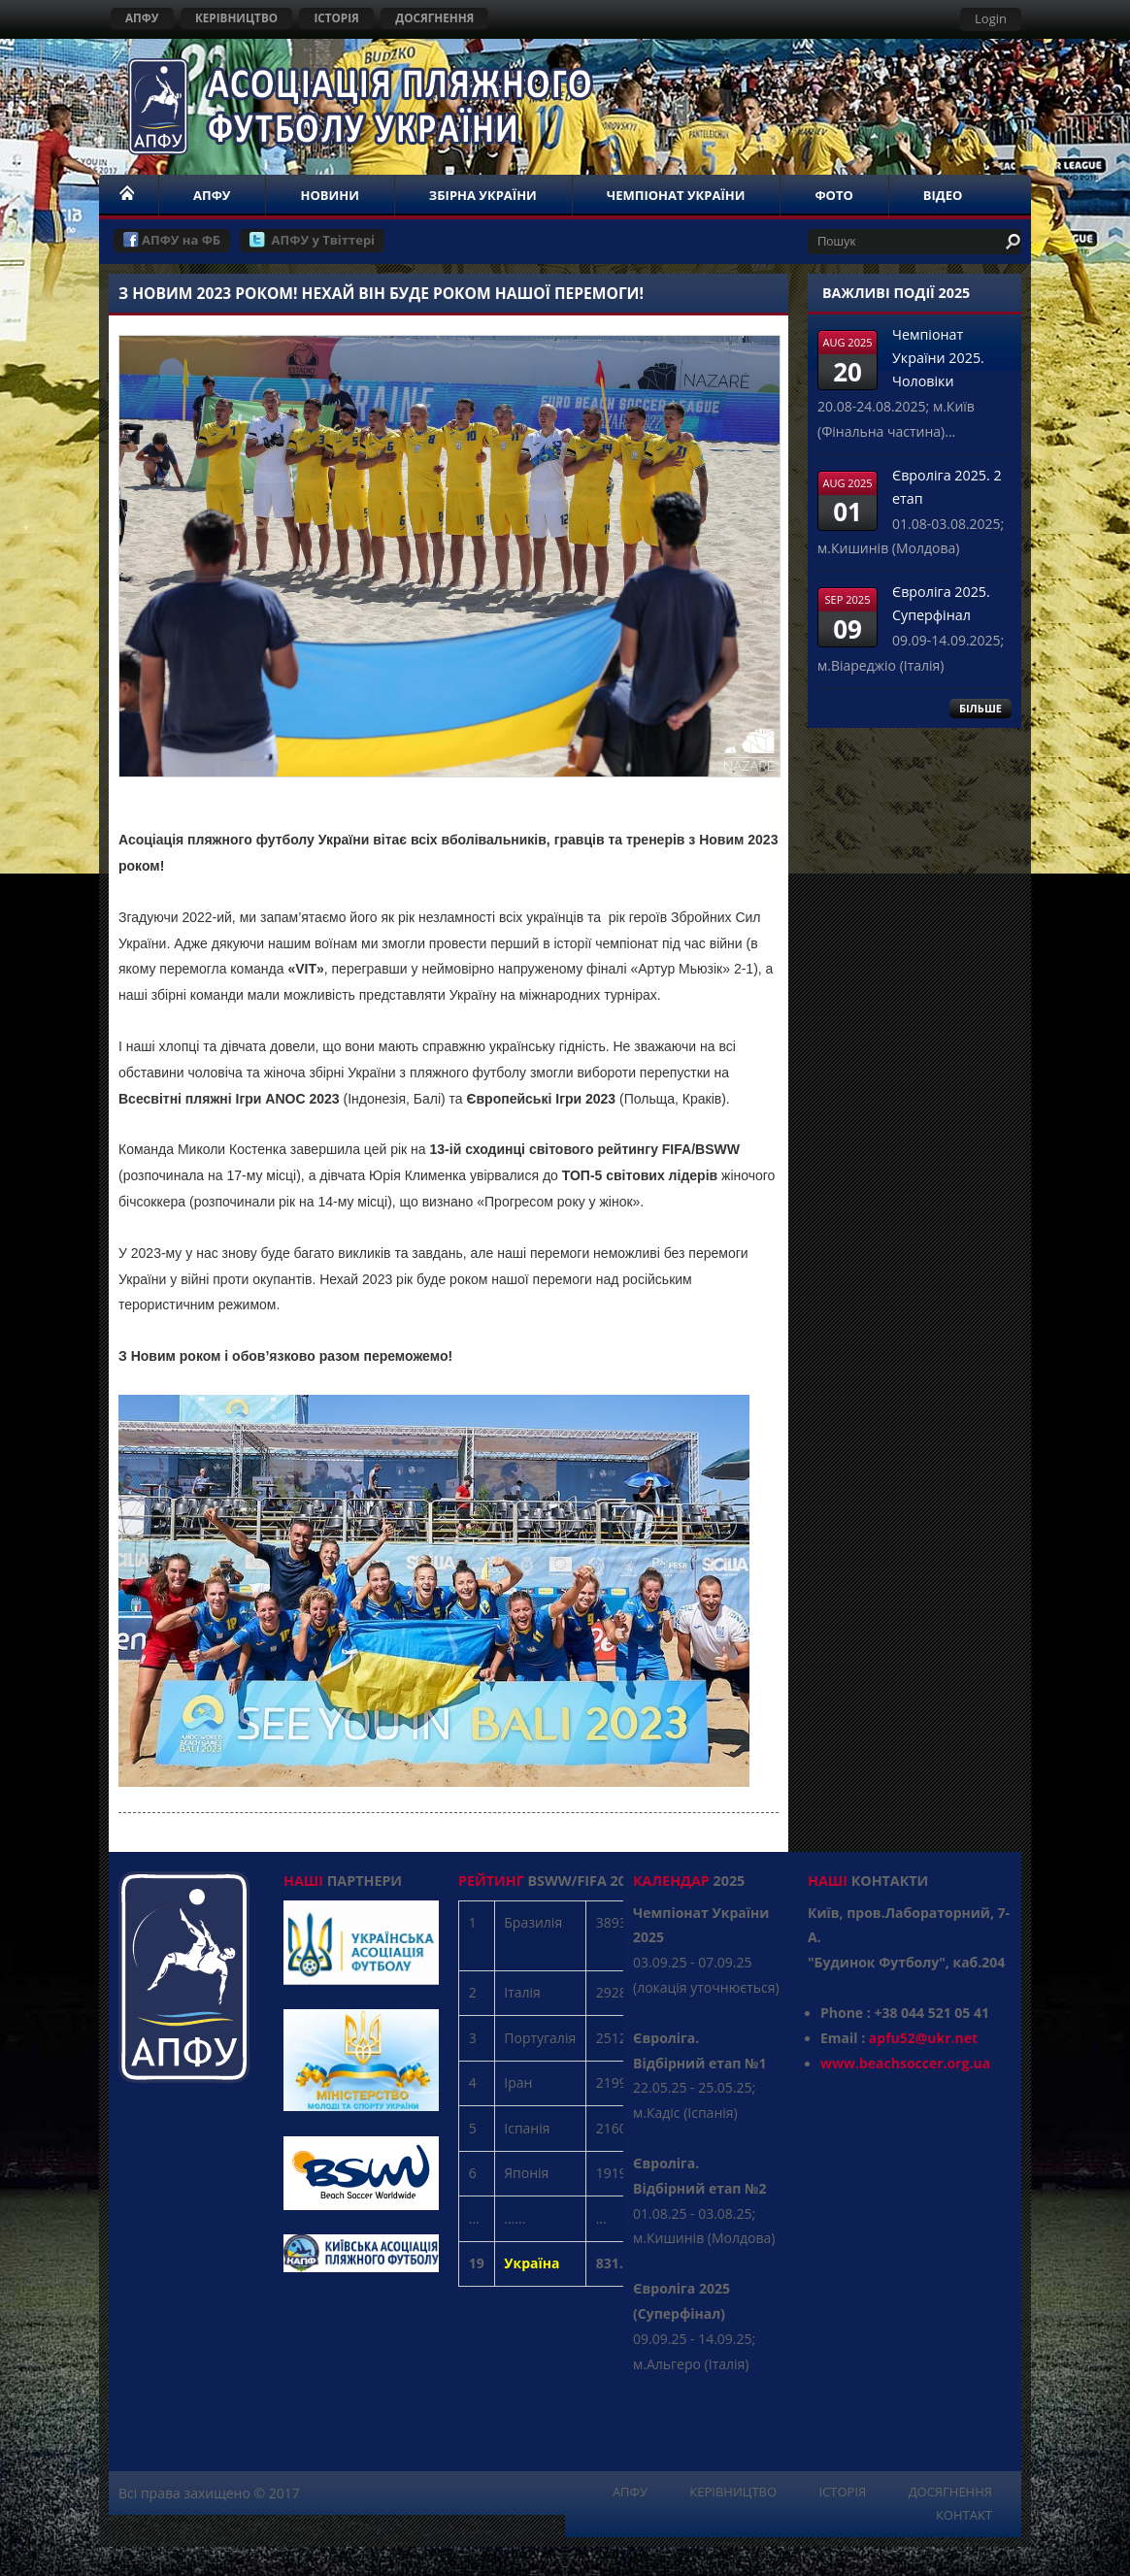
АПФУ (142, 17)
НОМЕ (128, 195)
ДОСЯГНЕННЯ (434, 17)
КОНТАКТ (964, 2515)
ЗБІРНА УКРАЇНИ (483, 195)
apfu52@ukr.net (923, 2038)
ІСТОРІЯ (336, 17)
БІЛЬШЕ (980, 708)
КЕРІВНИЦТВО (236, 17)
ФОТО (833, 195)
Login (991, 18)
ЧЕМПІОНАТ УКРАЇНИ (676, 195)
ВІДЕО (943, 195)
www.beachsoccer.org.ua (905, 2063)
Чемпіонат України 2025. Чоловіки (938, 357)
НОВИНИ (329, 195)
